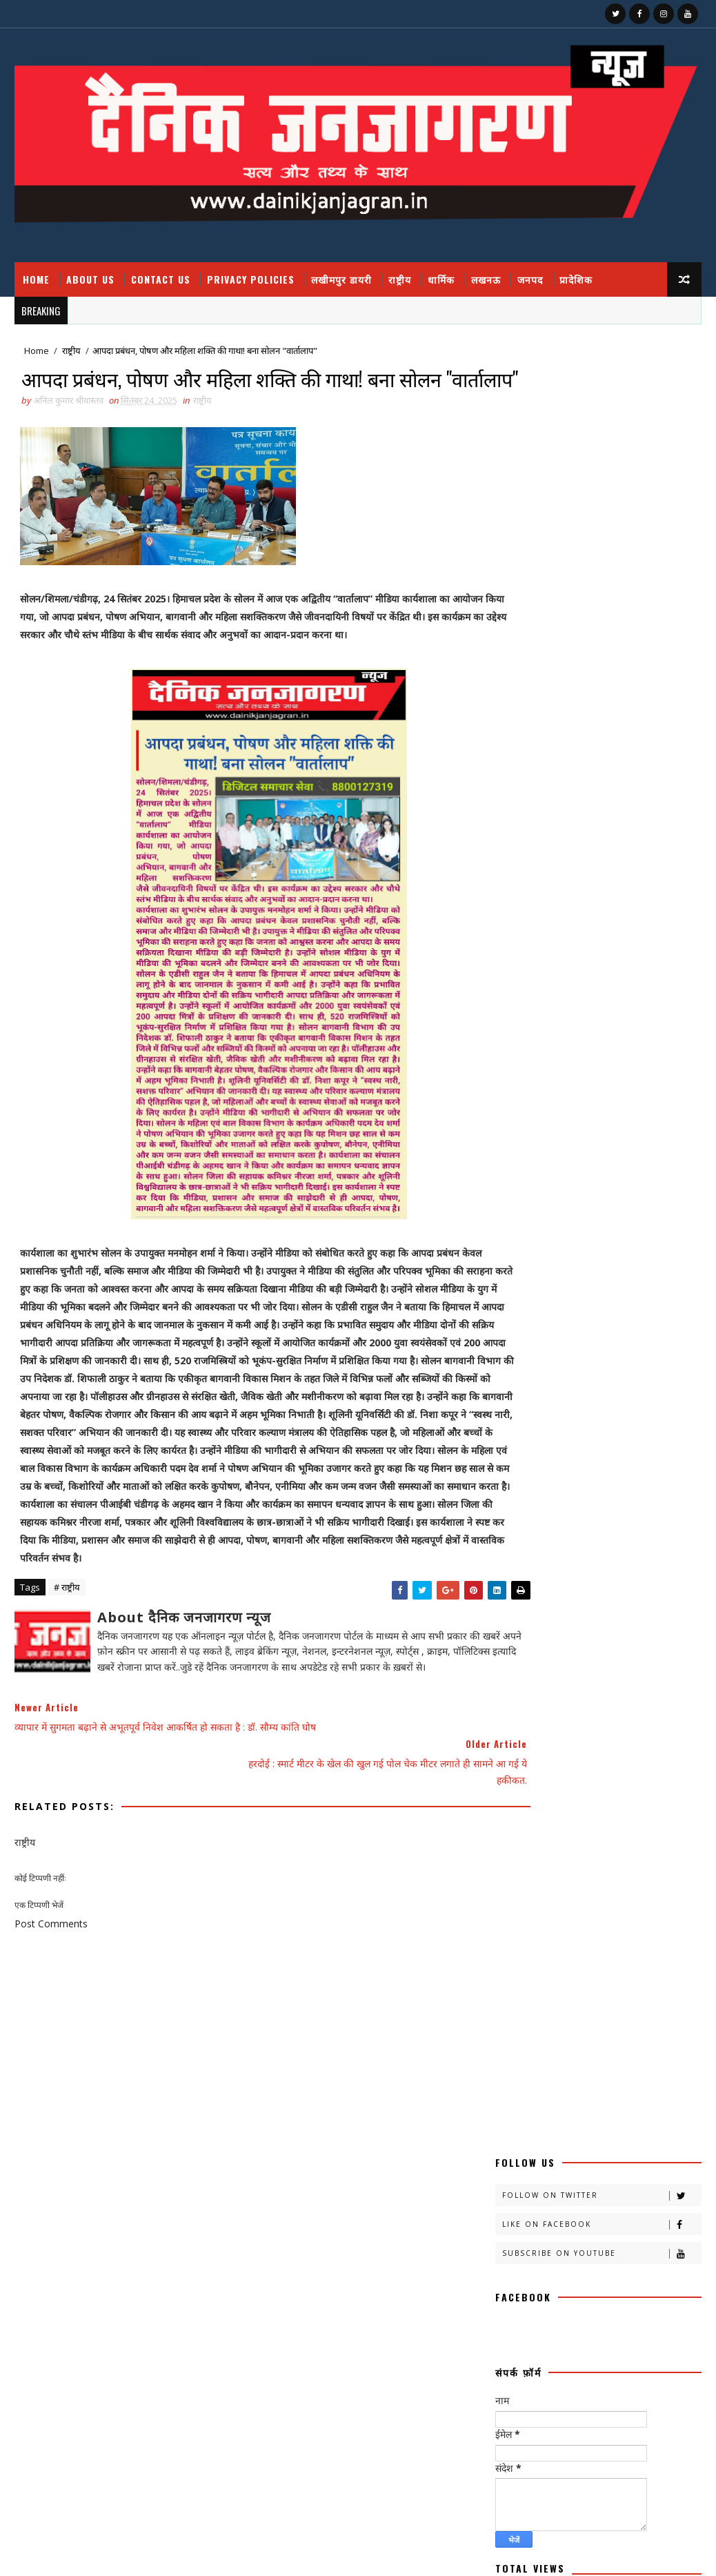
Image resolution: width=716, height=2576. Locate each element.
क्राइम (658, 1496)
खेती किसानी (519, 1617)
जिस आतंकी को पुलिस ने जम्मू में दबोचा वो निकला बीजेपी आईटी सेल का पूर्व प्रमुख (628, 951)
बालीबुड (632, 1786)
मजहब (511, 1834)
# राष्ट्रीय (67, 1641)
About (508, 1142)
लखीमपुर (515, 1931)
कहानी (511, 1472)
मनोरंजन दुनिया (580, 1834)
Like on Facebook (601, 412)
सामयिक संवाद (522, 2028)
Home (36, 279)
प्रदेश (610, 1738)
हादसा (510, 2076)
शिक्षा (564, 1979)
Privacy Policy (525, 1182)
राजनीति (514, 1883)
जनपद (530, 279)
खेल (580, 1617)
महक (646, 1834)
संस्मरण (513, 2003)
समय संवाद (577, 2003)
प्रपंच (508, 1762)
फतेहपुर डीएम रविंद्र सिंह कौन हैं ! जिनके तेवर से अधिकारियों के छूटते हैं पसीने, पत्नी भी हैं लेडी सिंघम (612, 2349)
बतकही (512, 1786)
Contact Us (160, 279)
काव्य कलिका (576, 1472)
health (594, 2100)
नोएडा (576, 1714)
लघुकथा (513, 1955)
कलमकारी (652, 1448)
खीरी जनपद (519, 1593)
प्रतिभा (557, 1738)
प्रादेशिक (576, 279)
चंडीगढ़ (580, 1641)
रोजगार (567, 1907)
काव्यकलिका (596, 1496)
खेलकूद (638, 1617)
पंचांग (634, 1714)
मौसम (641, 1859)
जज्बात (563, 1665)
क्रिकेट (650, 1520)
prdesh (517, 2148)
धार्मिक (441, 279)
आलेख (511, 1448)
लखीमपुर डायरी (341, 279)
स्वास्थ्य (642, 2052)
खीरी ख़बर (517, 1569)
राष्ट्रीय (399, 279)
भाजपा (629, 1810)
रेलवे (508, 1907)
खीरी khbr (592, 1593)
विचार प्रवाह (578, 1955)
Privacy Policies (251, 279)
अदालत (580, 1424)
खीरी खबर (635, 1545)
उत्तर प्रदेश (582, 1448)
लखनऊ (486, 279)
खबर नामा (516, 1545)
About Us (90, 279)
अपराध (639, 1424)
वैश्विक (647, 1955)
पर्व (506, 1738)
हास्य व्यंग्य (571, 2076)
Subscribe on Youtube (601, 441)
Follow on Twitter (601, 383)
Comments (650, 1217)
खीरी (576, 1545)
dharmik (521, 2100)
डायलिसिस (590, 1689)
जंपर (508, 1665)
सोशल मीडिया (521, 2052)
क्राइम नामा (517, 1520)
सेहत (643, 2028)
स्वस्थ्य (586, 2052)
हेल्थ (630, 2076)
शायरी (510, 1979)
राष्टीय (576, 1883)
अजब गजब (517, 1424)
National (585, 2124)
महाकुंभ (513, 1859)
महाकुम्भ (583, 1859)
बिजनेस (512, 1810)
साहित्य (589, 2028)
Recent (547, 1217)
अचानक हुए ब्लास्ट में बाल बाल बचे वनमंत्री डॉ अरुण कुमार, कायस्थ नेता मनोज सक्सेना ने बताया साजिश (623, 1009)
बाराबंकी (572, 1786)
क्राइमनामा (584, 1520)
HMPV (514, 2124)
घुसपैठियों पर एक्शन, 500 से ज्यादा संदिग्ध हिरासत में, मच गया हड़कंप (605, 2458)
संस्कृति (618, 1979)
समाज (638, 2003)
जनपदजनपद (520, 1689)
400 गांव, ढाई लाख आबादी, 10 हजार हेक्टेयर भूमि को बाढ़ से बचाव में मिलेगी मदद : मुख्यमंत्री (627, 1066)
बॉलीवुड (571, 1810)
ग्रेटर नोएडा (517, 1641)
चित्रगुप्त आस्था (647, 1641)
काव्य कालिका (521, 1496)
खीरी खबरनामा (591, 1569)
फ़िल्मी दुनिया (636, 1762)
